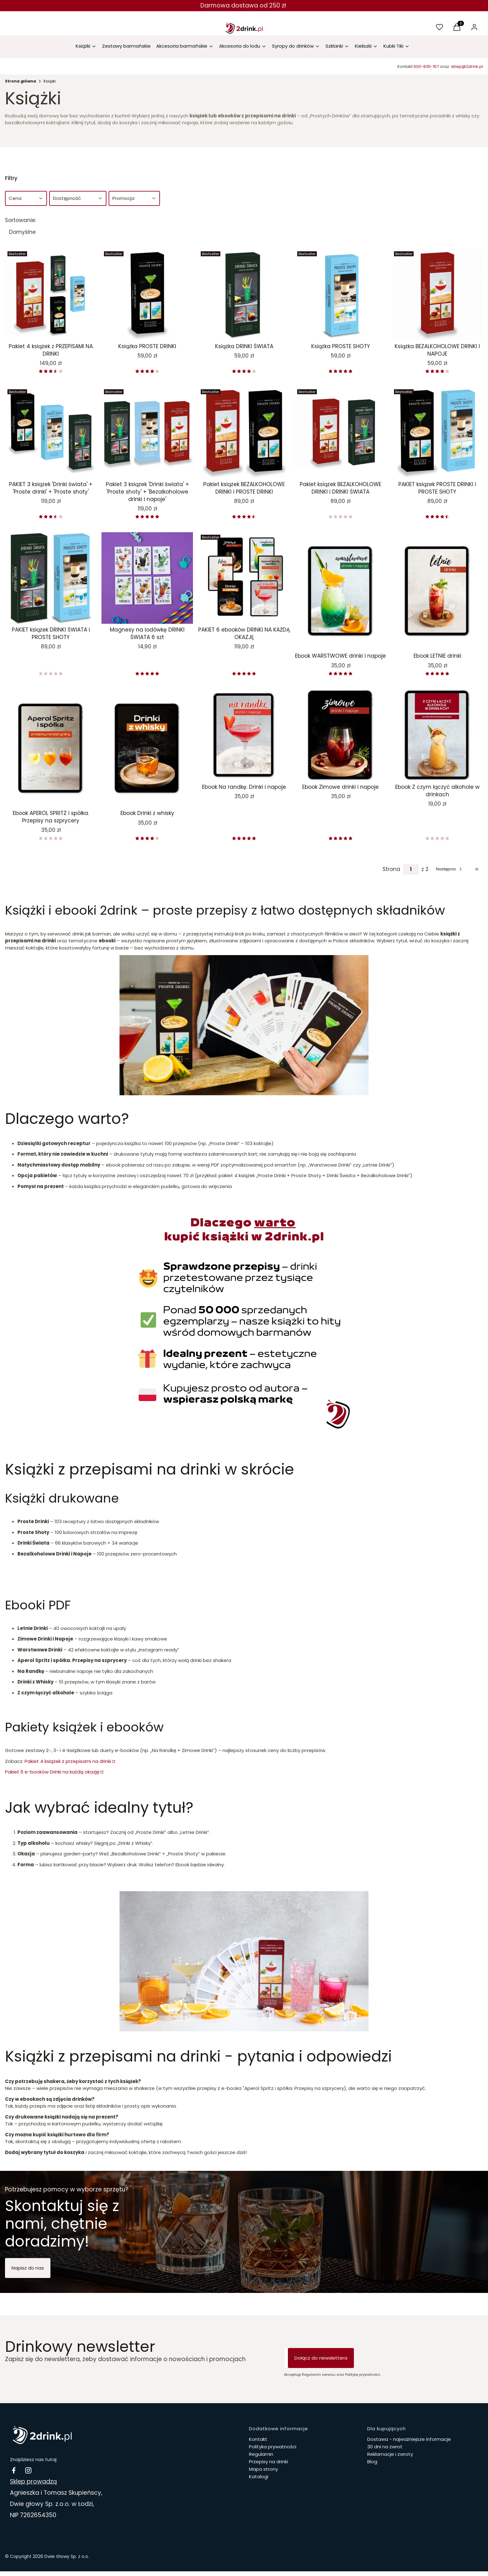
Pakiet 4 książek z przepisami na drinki (68, 1761)
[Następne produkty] (449, 869)
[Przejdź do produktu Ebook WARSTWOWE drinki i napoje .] (340, 591)
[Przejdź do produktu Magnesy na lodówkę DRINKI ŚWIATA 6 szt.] (147, 578)
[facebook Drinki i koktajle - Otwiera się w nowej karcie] (13, 2470)
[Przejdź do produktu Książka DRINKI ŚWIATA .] (244, 294)
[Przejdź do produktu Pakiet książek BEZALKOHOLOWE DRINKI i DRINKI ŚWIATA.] (340, 432)
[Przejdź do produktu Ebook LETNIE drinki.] (437, 591)
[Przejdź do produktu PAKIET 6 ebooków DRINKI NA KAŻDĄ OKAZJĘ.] (244, 578)
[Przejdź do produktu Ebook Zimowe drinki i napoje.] (340, 735)
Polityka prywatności (272, 2446)
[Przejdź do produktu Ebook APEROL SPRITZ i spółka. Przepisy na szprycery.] (50, 748)
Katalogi (258, 2476)
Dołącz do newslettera (320, 2358)
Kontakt (258, 2439)
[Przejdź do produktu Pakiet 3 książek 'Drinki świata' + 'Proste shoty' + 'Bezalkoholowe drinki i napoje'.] (147, 432)
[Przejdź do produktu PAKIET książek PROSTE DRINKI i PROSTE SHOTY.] (437, 432)
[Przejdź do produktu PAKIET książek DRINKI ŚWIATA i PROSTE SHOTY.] (50, 578)
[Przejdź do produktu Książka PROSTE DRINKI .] (147, 294)
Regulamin (261, 2454)
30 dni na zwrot (384, 2446)
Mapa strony (263, 2469)
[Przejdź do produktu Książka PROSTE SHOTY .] (340, 294)
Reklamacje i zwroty (390, 2454)
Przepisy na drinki (268, 2461)
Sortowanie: (20, 220)
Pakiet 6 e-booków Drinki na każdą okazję (52, 1772)
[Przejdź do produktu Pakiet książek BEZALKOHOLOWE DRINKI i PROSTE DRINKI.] (244, 432)
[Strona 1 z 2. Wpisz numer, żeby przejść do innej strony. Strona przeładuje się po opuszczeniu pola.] (411, 869)
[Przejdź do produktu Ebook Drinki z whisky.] (147, 748)
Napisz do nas (28, 2268)
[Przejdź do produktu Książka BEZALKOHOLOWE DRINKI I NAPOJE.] (437, 294)
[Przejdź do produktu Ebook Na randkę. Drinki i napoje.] (244, 735)
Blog (372, 2461)
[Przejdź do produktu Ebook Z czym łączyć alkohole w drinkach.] (437, 735)
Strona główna (20, 81)
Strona (391, 869)
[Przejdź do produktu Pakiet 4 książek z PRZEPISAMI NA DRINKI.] (50, 294)
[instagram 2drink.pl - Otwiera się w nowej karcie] (28, 2470)
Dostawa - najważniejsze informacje (409, 2439)
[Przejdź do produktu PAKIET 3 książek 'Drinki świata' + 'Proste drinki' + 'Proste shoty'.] (50, 432)
